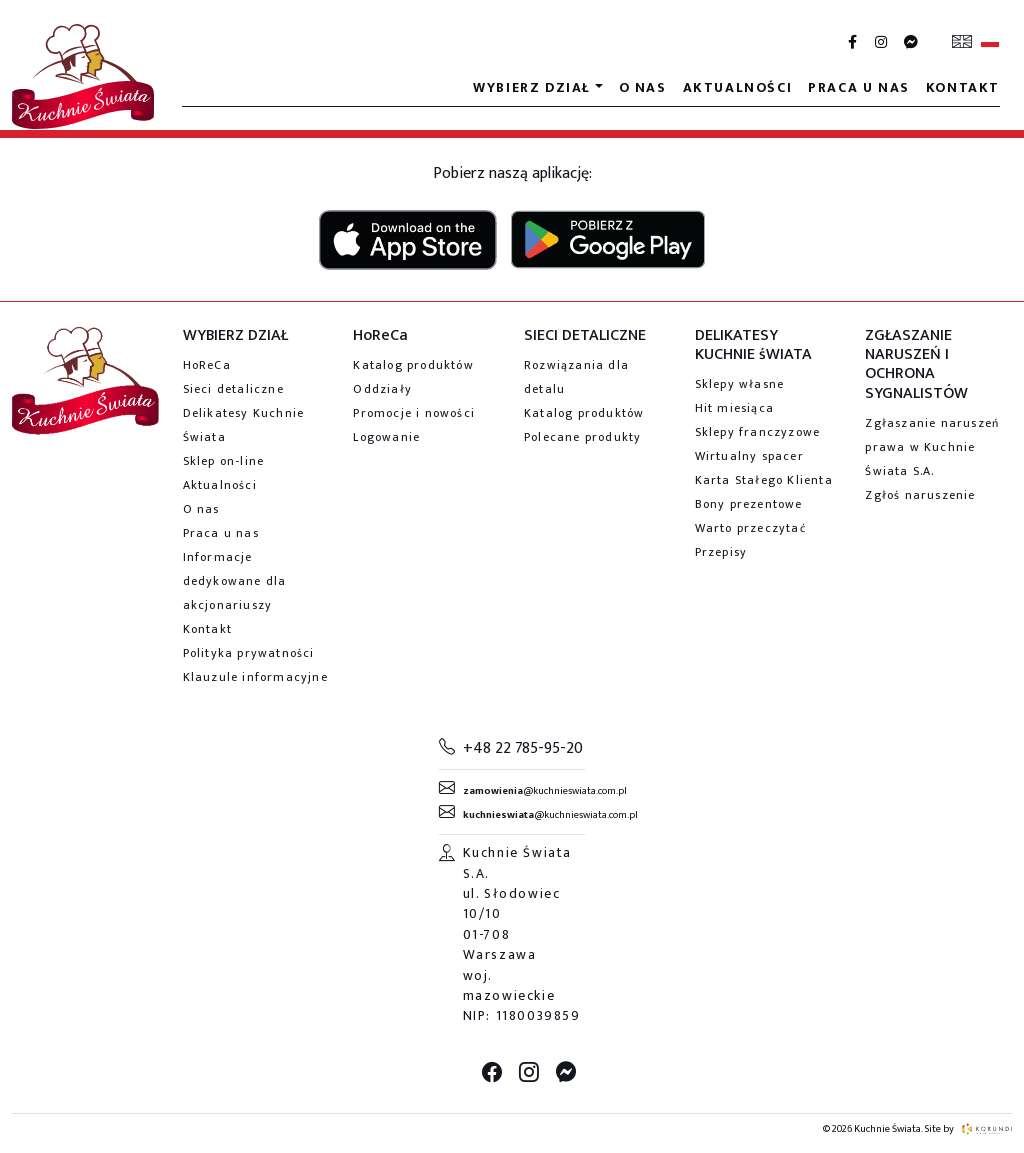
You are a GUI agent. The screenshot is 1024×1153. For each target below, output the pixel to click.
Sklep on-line (224, 461)
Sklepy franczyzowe (758, 432)
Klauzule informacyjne (255, 677)
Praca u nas (859, 87)
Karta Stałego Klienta (764, 480)
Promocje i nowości (414, 413)
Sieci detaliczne (233, 389)
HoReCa (207, 365)
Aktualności (738, 87)
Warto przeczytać (750, 528)
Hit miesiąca (734, 408)
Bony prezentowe (749, 504)
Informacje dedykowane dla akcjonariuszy (235, 581)
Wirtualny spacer (749, 456)
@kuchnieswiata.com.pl (545, 791)
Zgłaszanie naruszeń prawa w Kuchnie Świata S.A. (932, 447)
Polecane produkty (582, 437)
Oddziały (382, 389)
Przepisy (721, 552)
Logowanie (386, 437)
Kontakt (963, 87)
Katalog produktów (413, 365)
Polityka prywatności (249, 653)
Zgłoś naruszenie (920, 495)
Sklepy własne (740, 384)
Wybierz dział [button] (532, 87)
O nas (643, 87)
